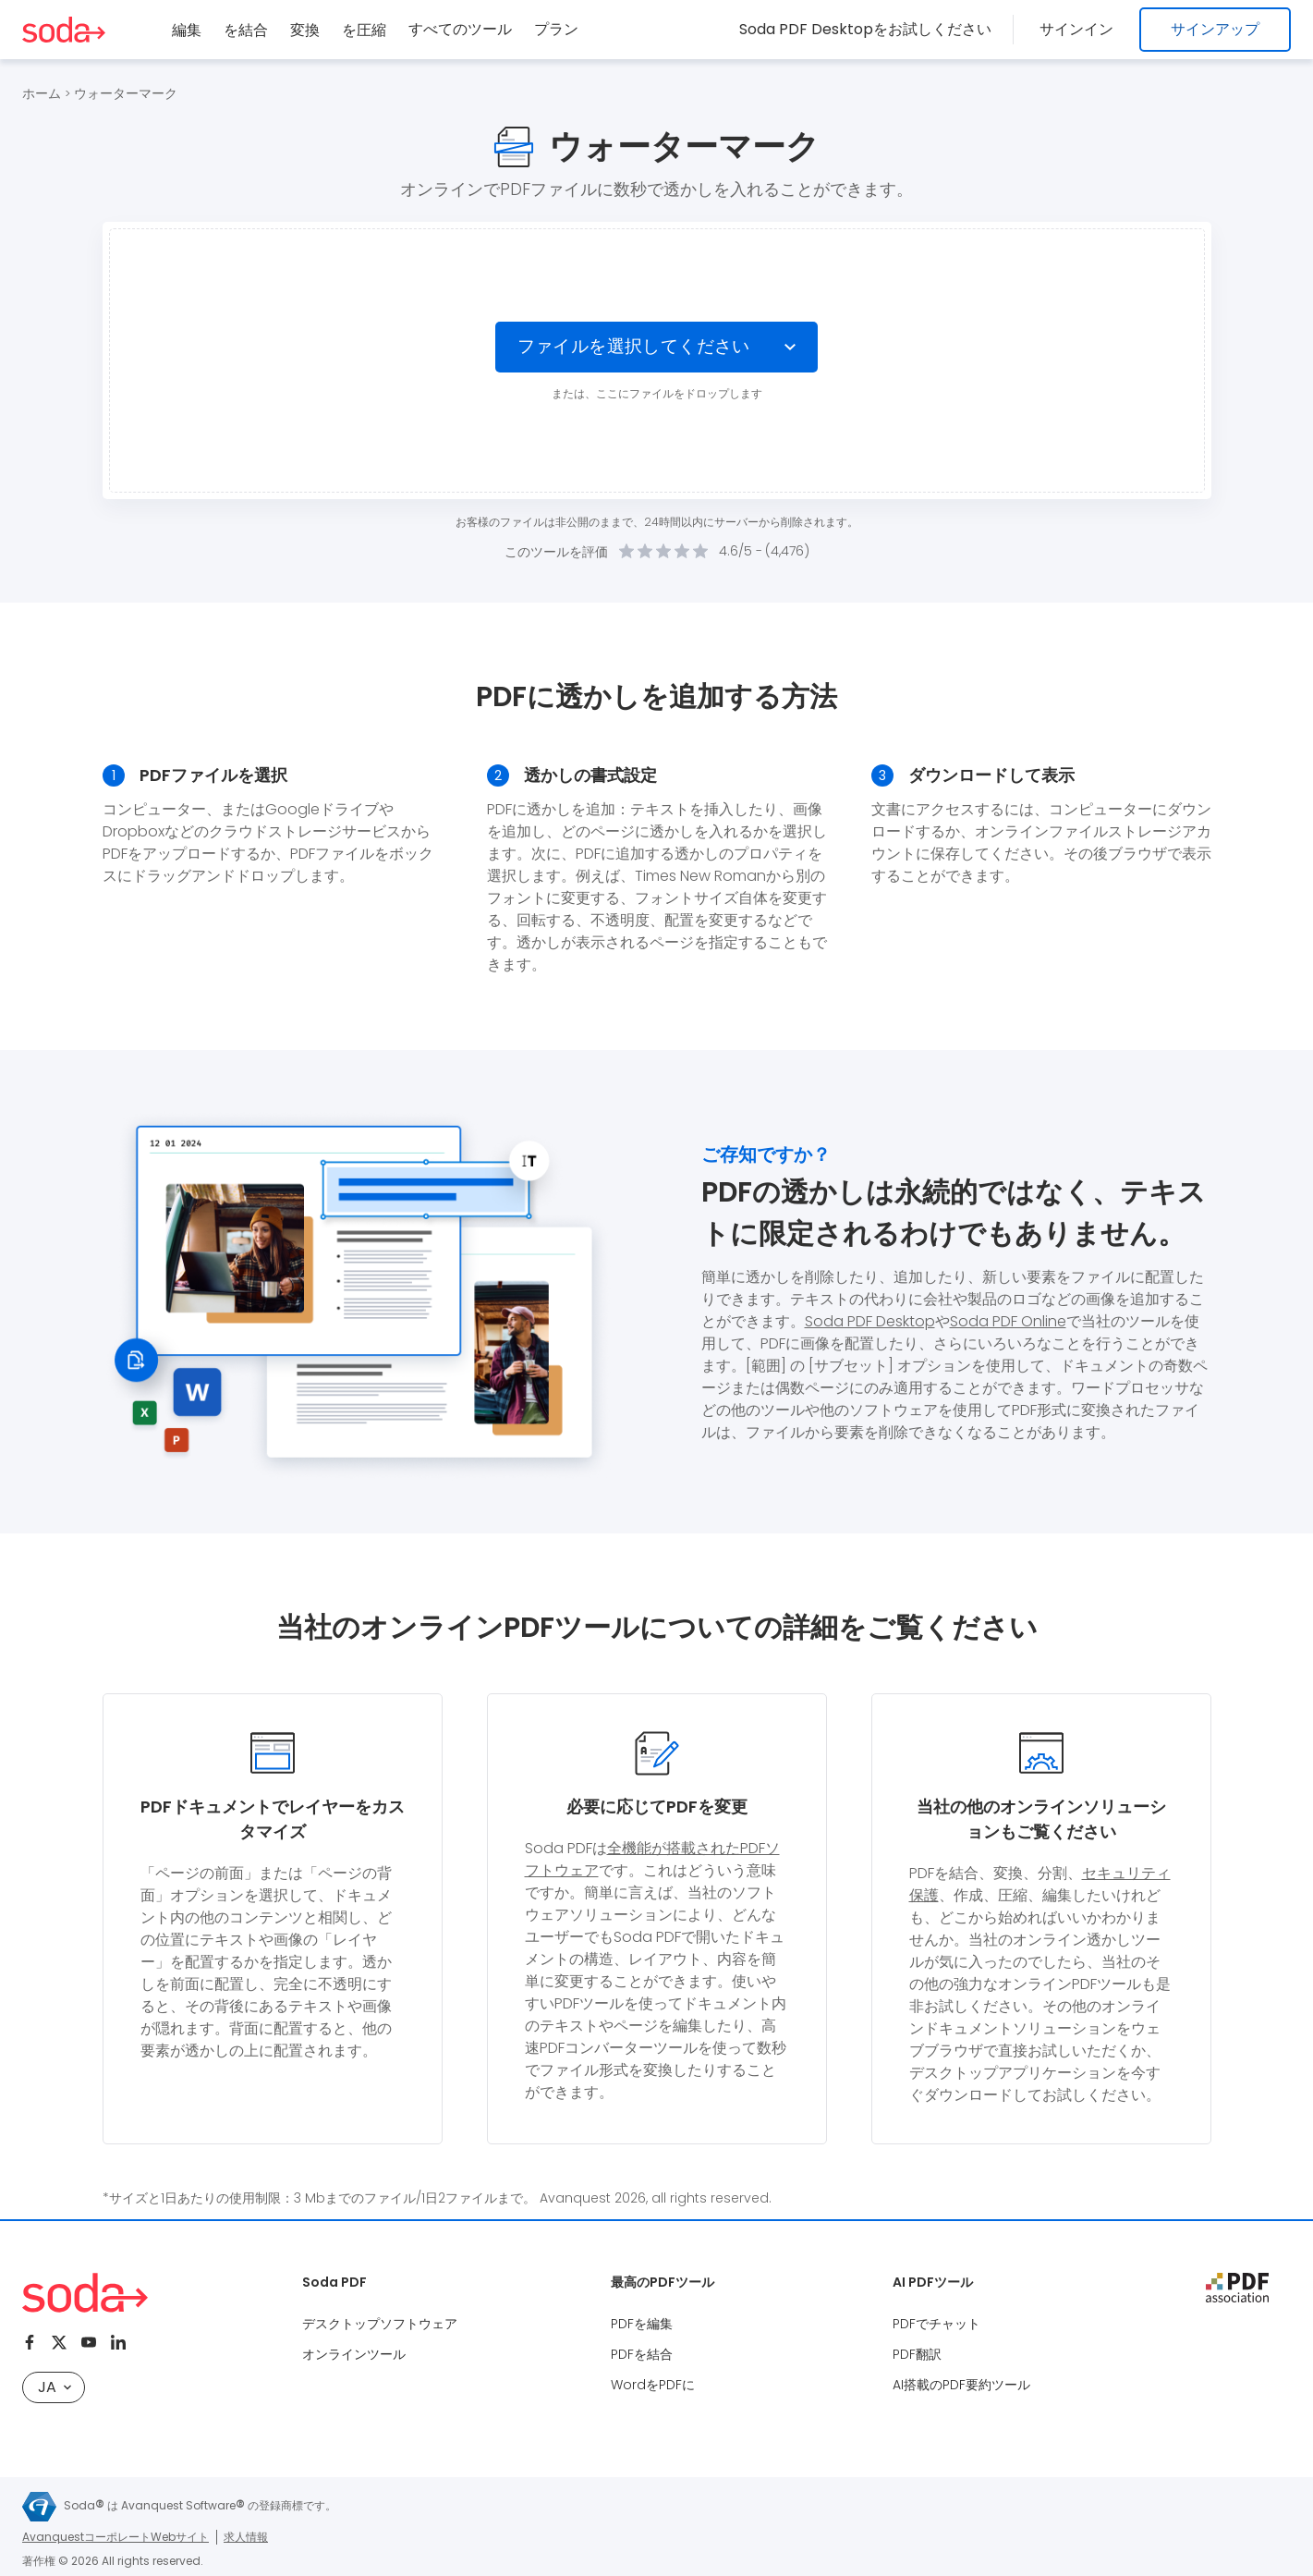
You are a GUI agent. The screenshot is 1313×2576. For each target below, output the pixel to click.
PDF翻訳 (917, 2354)
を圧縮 (364, 30)
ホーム (41, 93)
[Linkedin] (118, 2342)
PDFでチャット (936, 2323)
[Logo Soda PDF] (63, 30)
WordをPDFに (653, 2384)
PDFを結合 (642, 2354)
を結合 (246, 30)
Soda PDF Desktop (870, 1321)
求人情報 (246, 2537)
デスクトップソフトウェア (379, 2323)
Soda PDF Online (1008, 1321)
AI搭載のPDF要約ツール (961, 2384)
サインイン (1080, 29)
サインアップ (1215, 29)
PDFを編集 (642, 2323)
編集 (186, 30)
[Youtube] (89, 2342)
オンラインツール (354, 2354)
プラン (556, 29)
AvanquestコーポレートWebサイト (115, 2537)
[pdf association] (1237, 2287)
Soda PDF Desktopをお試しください (873, 29)
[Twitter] (59, 2342)
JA (54, 2387)
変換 (305, 30)
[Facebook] (29, 2342)
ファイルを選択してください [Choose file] (632, 347)
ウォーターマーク (125, 93)
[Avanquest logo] (39, 2506)
